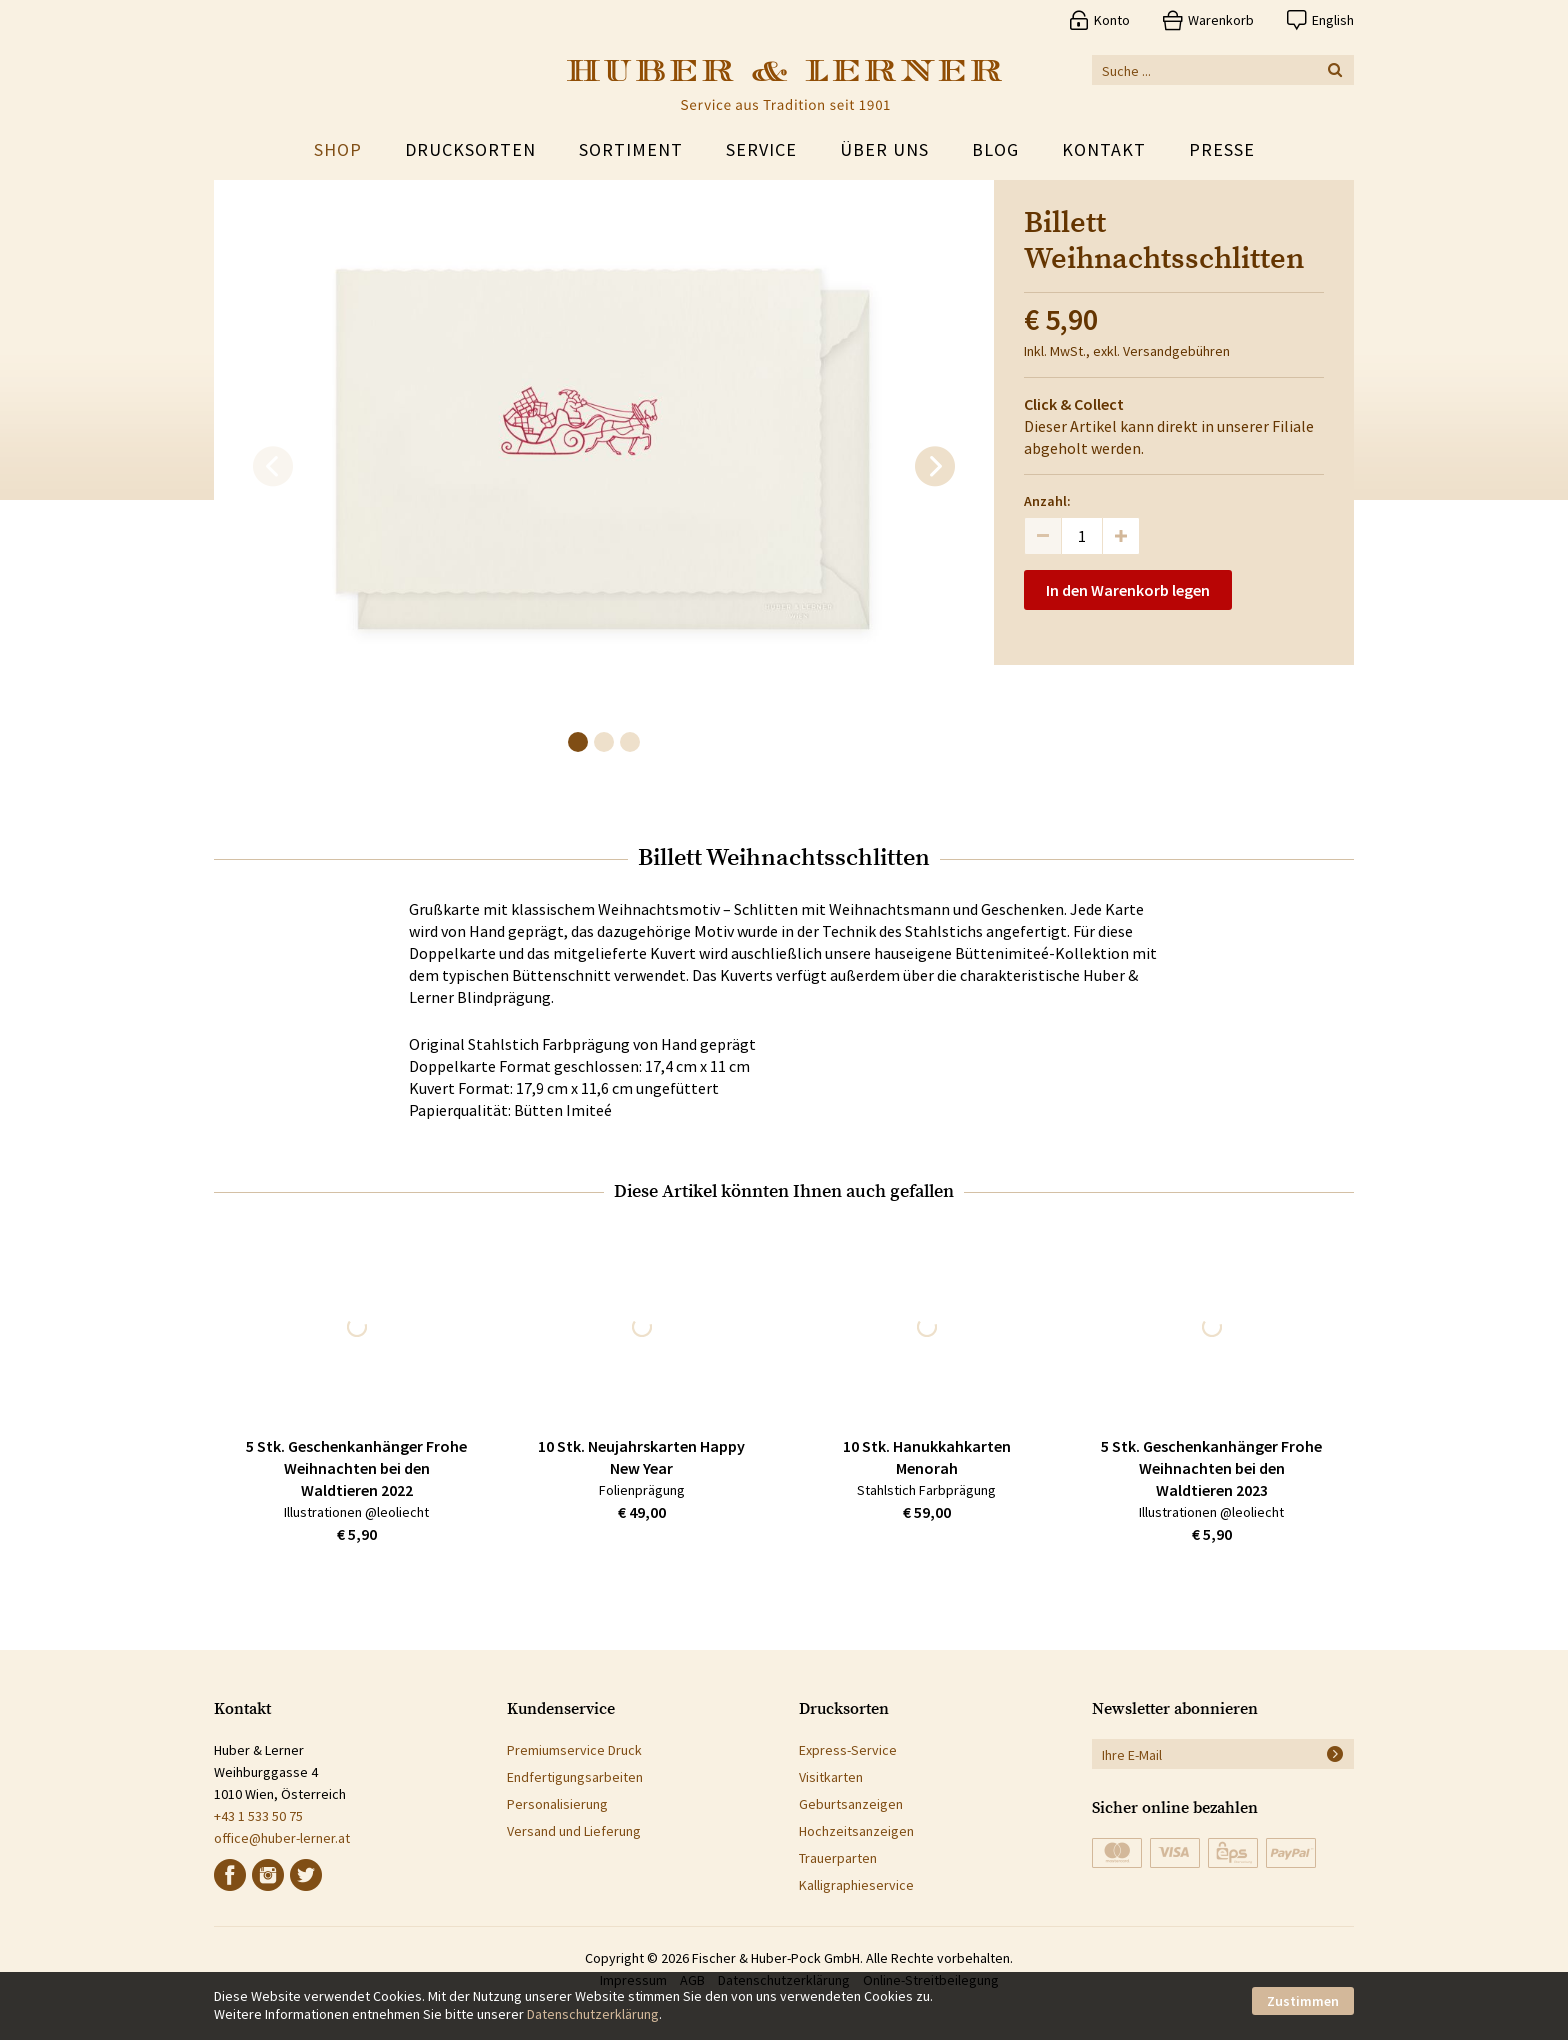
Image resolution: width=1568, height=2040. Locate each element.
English (1333, 20)
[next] (935, 467)
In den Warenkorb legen (1128, 590)
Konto (1112, 20)
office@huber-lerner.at (282, 1838)
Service (761, 149)
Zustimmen (1303, 2001)
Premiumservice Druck (574, 1750)
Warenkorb (1221, 20)
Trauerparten (838, 1858)
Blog (995, 149)
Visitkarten (831, 1777)
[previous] (273, 467)
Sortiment (631, 149)
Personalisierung (557, 1804)
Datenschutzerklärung (593, 2014)
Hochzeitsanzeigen (856, 1831)
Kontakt (1104, 149)
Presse (1222, 149)
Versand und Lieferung (574, 1831)
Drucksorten (470, 149)
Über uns (884, 149)
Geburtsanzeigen (851, 1804)
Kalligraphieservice (856, 1885)
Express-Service (848, 1750)
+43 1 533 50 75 (258, 1816)
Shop (338, 149)
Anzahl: (1047, 501)
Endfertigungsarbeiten (575, 1777)
